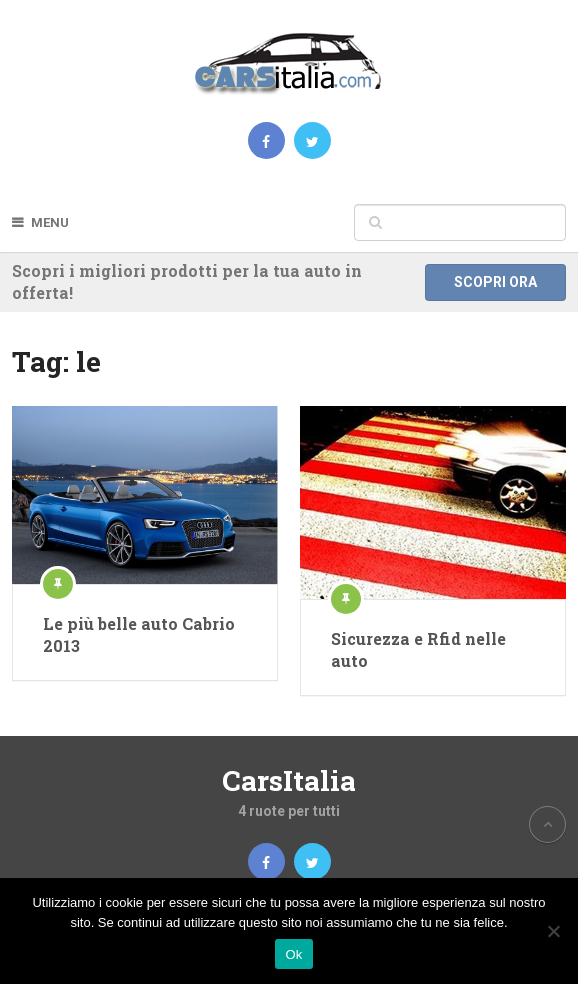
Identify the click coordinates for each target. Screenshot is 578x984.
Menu (50, 222)
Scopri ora (495, 282)
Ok (293, 954)
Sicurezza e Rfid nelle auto (418, 649)
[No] (553, 931)
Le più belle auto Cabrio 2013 (139, 634)
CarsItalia (289, 780)
